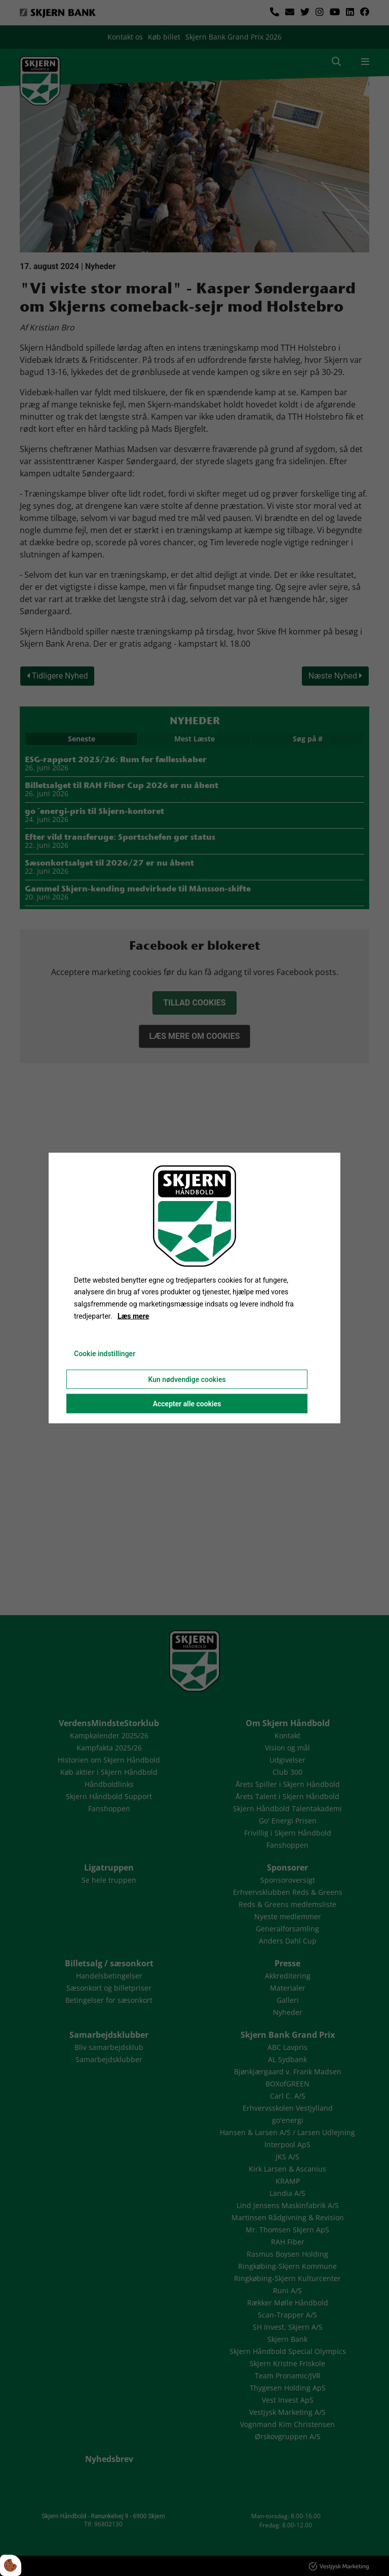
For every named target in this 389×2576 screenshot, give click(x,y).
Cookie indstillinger (104, 1353)
